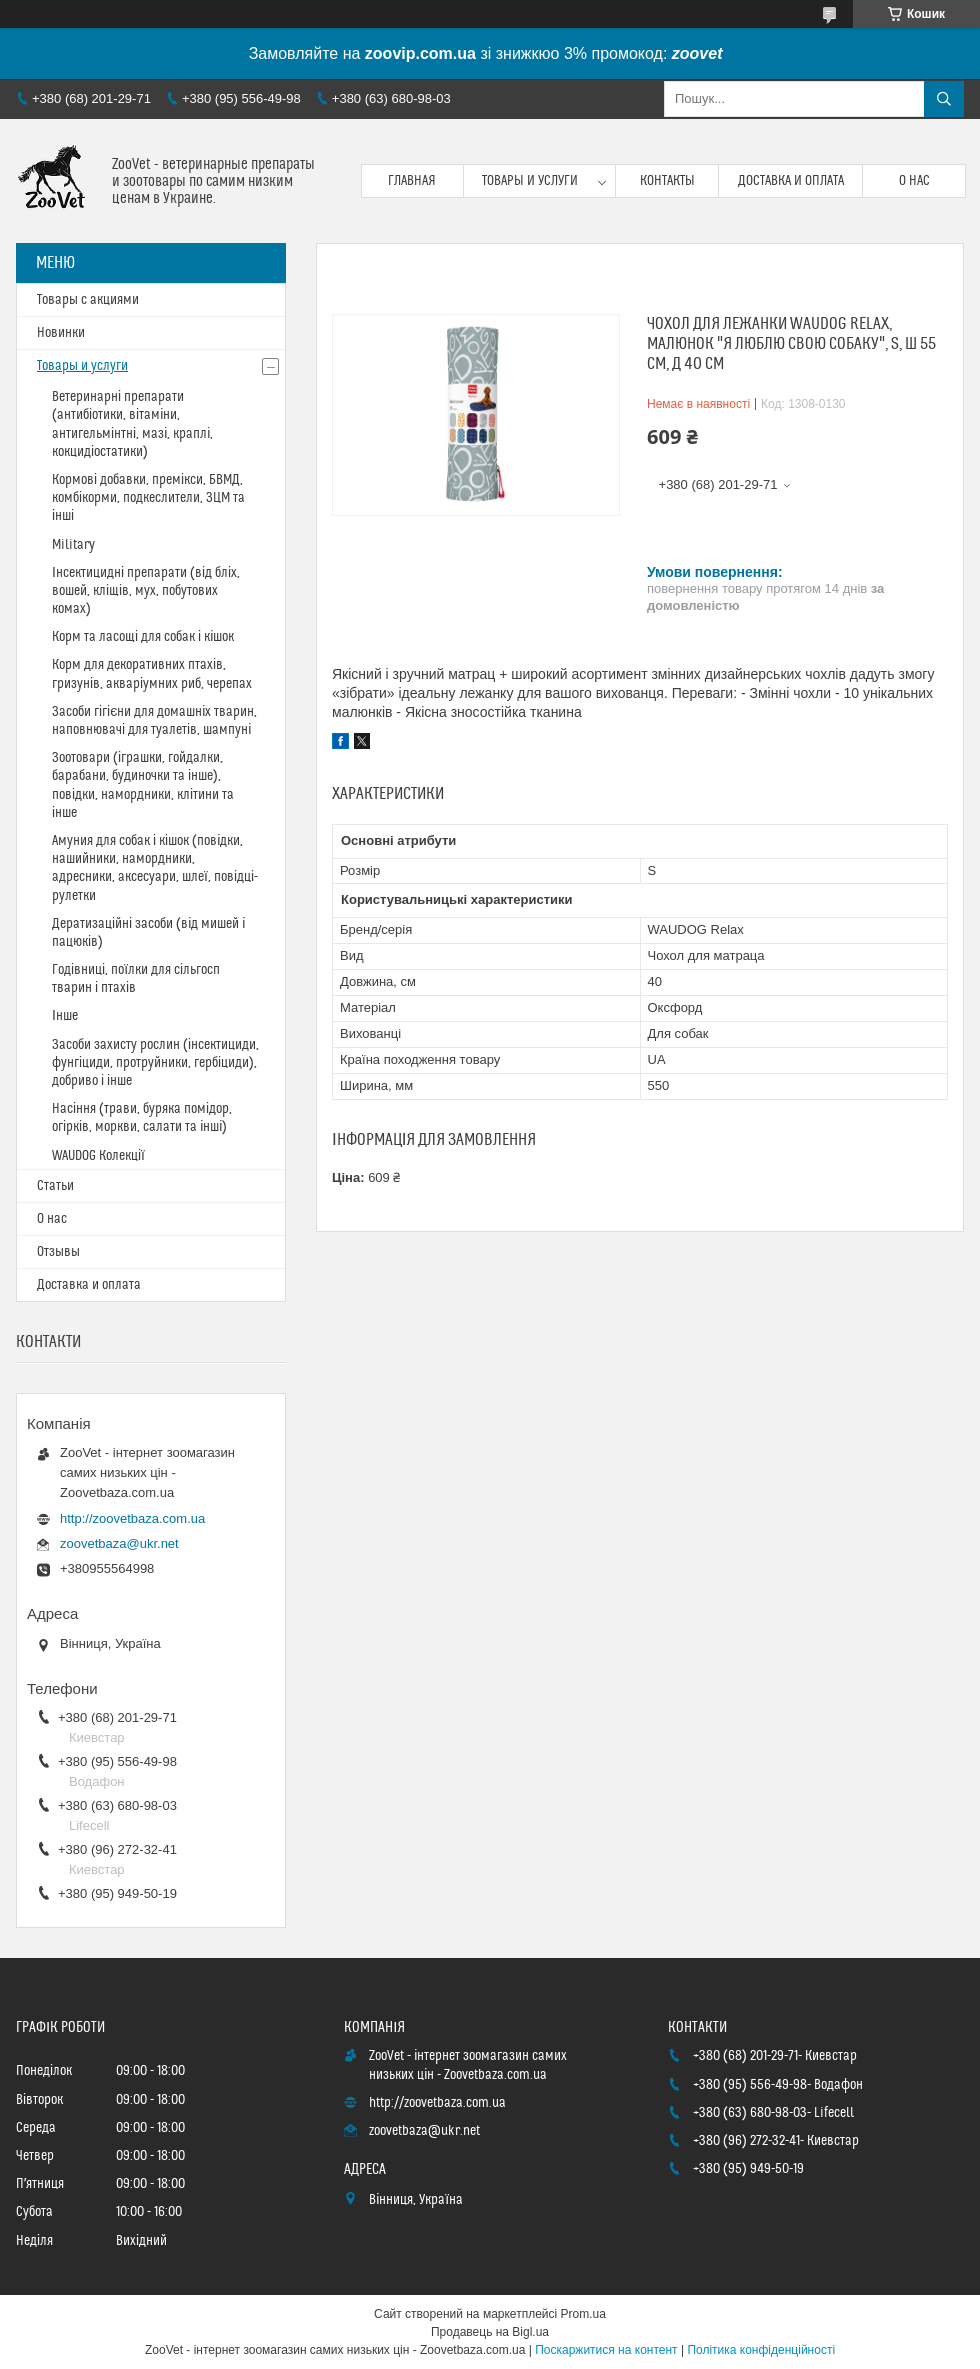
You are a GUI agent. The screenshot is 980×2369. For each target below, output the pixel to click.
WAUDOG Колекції (98, 1156)
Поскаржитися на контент (606, 2350)
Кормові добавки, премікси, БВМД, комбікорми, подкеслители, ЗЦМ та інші (148, 498)
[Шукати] (944, 99)
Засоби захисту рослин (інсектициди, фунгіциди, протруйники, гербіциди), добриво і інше (155, 1063)
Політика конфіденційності (761, 2350)
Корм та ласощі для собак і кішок (143, 637)
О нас (914, 181)
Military (73, 545)
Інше (65, 1016)
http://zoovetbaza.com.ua (132, 1518)
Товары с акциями (88, 300)
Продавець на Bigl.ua (490, 2332)
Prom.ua (583, 2314)
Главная (412, 181)
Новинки (61, 333)
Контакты (667, 181)
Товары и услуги (530, 181)
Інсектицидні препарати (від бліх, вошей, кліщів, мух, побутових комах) (146, 591)
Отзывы (58, 1252)
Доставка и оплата (791, 181)
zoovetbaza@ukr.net (119, 1543)
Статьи (55, 1186)
